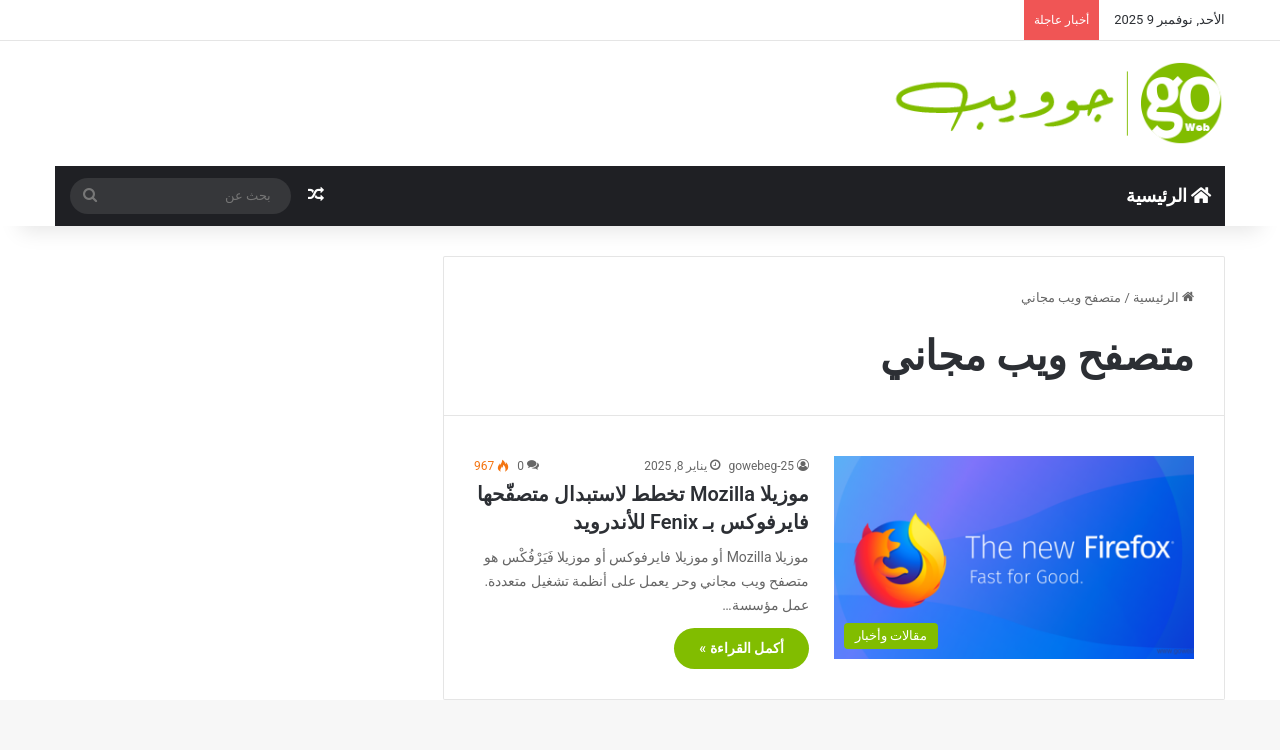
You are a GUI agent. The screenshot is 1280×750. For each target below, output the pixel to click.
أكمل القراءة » (741, 648)
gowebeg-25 (761, 466)
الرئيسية (1168, 195)
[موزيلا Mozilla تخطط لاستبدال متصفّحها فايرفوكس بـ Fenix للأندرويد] (1014, 557)
